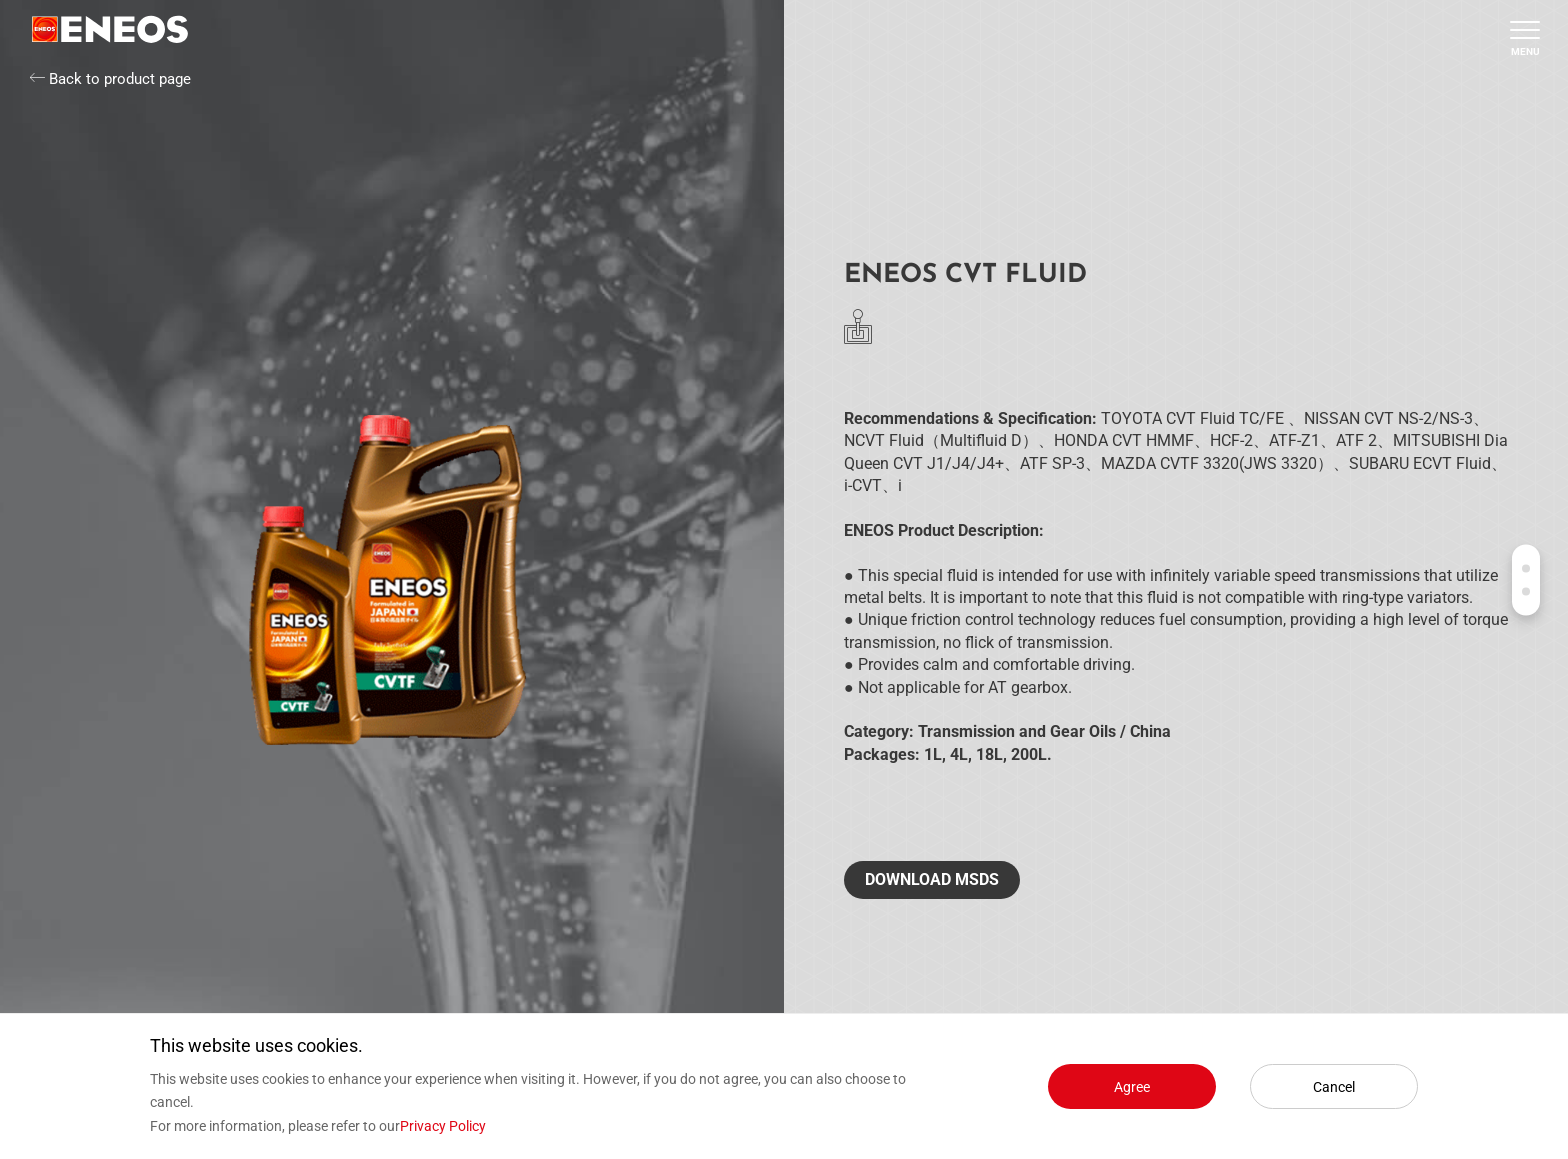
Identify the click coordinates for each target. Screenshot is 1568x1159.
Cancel (1334, 1087)
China (1150, 731)
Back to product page (110, 79)
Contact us (1526, 591)
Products (1526, 568)
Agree (1132, 1087)
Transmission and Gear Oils (1017, 731)
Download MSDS (932, 879)
